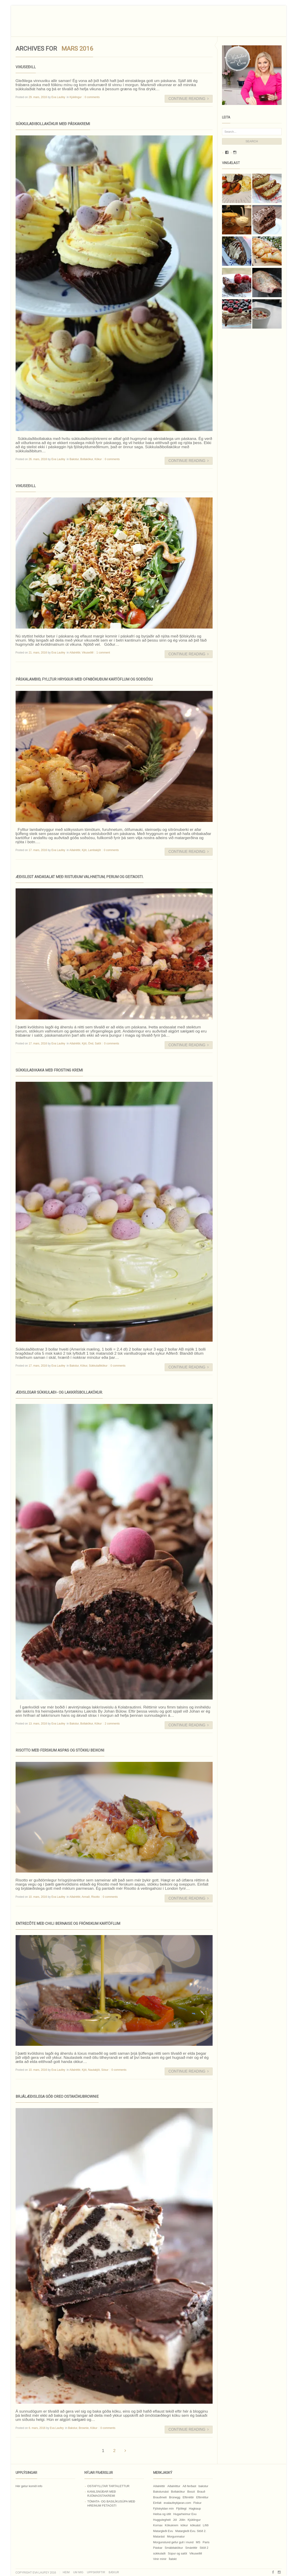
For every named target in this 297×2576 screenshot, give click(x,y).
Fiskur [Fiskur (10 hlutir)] (197, 2503)
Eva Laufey (58, 97)
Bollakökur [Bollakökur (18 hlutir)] (178, 2491)
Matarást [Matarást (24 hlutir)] (159, 2536)
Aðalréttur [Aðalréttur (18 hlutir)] (173, 2486)
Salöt (98, 1043)
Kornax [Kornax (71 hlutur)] (158, 2525)
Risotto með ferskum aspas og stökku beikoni (60, 1750)
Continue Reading (189, 99)
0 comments (92, 97)
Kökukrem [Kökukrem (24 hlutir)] (171, 2525)
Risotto (95, 1896)
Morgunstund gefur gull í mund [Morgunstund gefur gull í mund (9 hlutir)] (173, 2542)
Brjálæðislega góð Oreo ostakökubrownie (57, 2096)
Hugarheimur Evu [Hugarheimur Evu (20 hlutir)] (185, 2514)
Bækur (114, 2572)
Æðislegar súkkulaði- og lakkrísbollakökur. (59, 1392)
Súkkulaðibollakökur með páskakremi (53, 124)
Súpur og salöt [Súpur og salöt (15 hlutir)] (177, 2553)
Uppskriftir (96, 2572)
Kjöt (84, 850)
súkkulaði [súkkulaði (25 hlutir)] (159, 2553)
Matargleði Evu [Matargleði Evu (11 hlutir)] (163, 2531)
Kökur (98, 459)
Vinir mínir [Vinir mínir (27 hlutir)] (160, 2559)
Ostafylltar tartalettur (108, 2486)
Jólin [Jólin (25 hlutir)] (182, 2519)
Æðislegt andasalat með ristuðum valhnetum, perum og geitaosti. (80, 877)
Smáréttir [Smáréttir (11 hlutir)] (191, 2547)
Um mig (78, 2572)
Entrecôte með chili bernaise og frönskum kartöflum (68, 1923)
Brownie (84, 2428)
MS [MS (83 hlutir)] (198, 2542)
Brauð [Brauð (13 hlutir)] (201, 2491)
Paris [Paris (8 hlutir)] (206, 2542)
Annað (86, 1896)
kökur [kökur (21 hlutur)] (184, 2525)
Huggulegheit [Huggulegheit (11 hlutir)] (162, 2519)
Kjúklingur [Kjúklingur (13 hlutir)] (194, 2519)
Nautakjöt (94, 2069)
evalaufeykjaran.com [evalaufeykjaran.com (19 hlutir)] (177, 2503)
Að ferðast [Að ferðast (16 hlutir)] (189, 2486)
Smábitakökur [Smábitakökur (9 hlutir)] (174, 2547)
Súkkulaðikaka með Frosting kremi (49, 1070)
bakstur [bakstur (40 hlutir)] (203, 2486)
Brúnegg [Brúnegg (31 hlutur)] (174, 2497)
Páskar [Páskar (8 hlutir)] (157, 2547)
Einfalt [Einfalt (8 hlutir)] (157, 2503)
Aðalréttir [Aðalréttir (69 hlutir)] (159, 2486)
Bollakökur (86, 459)
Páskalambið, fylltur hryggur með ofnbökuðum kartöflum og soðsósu (84, 679)
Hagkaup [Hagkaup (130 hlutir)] (195, 2508)
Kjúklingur (75, 97)
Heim (66, 2572)
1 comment (103, 652)
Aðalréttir (74, 652)
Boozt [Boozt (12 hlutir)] (191, 2491)
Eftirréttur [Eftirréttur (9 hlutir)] (202, 2497)
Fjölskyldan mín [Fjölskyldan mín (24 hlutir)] (163, 2508)
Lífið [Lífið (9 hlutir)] (205, 2525)
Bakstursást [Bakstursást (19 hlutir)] (161, 2491)
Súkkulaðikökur (98, 1365)
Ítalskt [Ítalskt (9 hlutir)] (173, 2559)
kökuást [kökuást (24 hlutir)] (195, 2525)
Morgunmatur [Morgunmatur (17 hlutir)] (176, 2536)
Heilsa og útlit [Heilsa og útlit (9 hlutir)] (162, 2514)
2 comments (112, 1723)
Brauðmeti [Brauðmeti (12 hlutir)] (160, 2497)
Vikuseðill (26, 67)
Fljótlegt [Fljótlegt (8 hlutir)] (181, 2508)
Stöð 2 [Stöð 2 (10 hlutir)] (204, 2547)
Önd (90, 1043)
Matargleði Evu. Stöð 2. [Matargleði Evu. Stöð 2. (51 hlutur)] (190, 2531)
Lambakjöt (94, 850)
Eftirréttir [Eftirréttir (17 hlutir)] (188, 2497)
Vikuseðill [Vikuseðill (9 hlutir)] (195, 2553)
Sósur (104, 2069)
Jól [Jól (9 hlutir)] (175, 2519)
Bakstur (74, 459)
